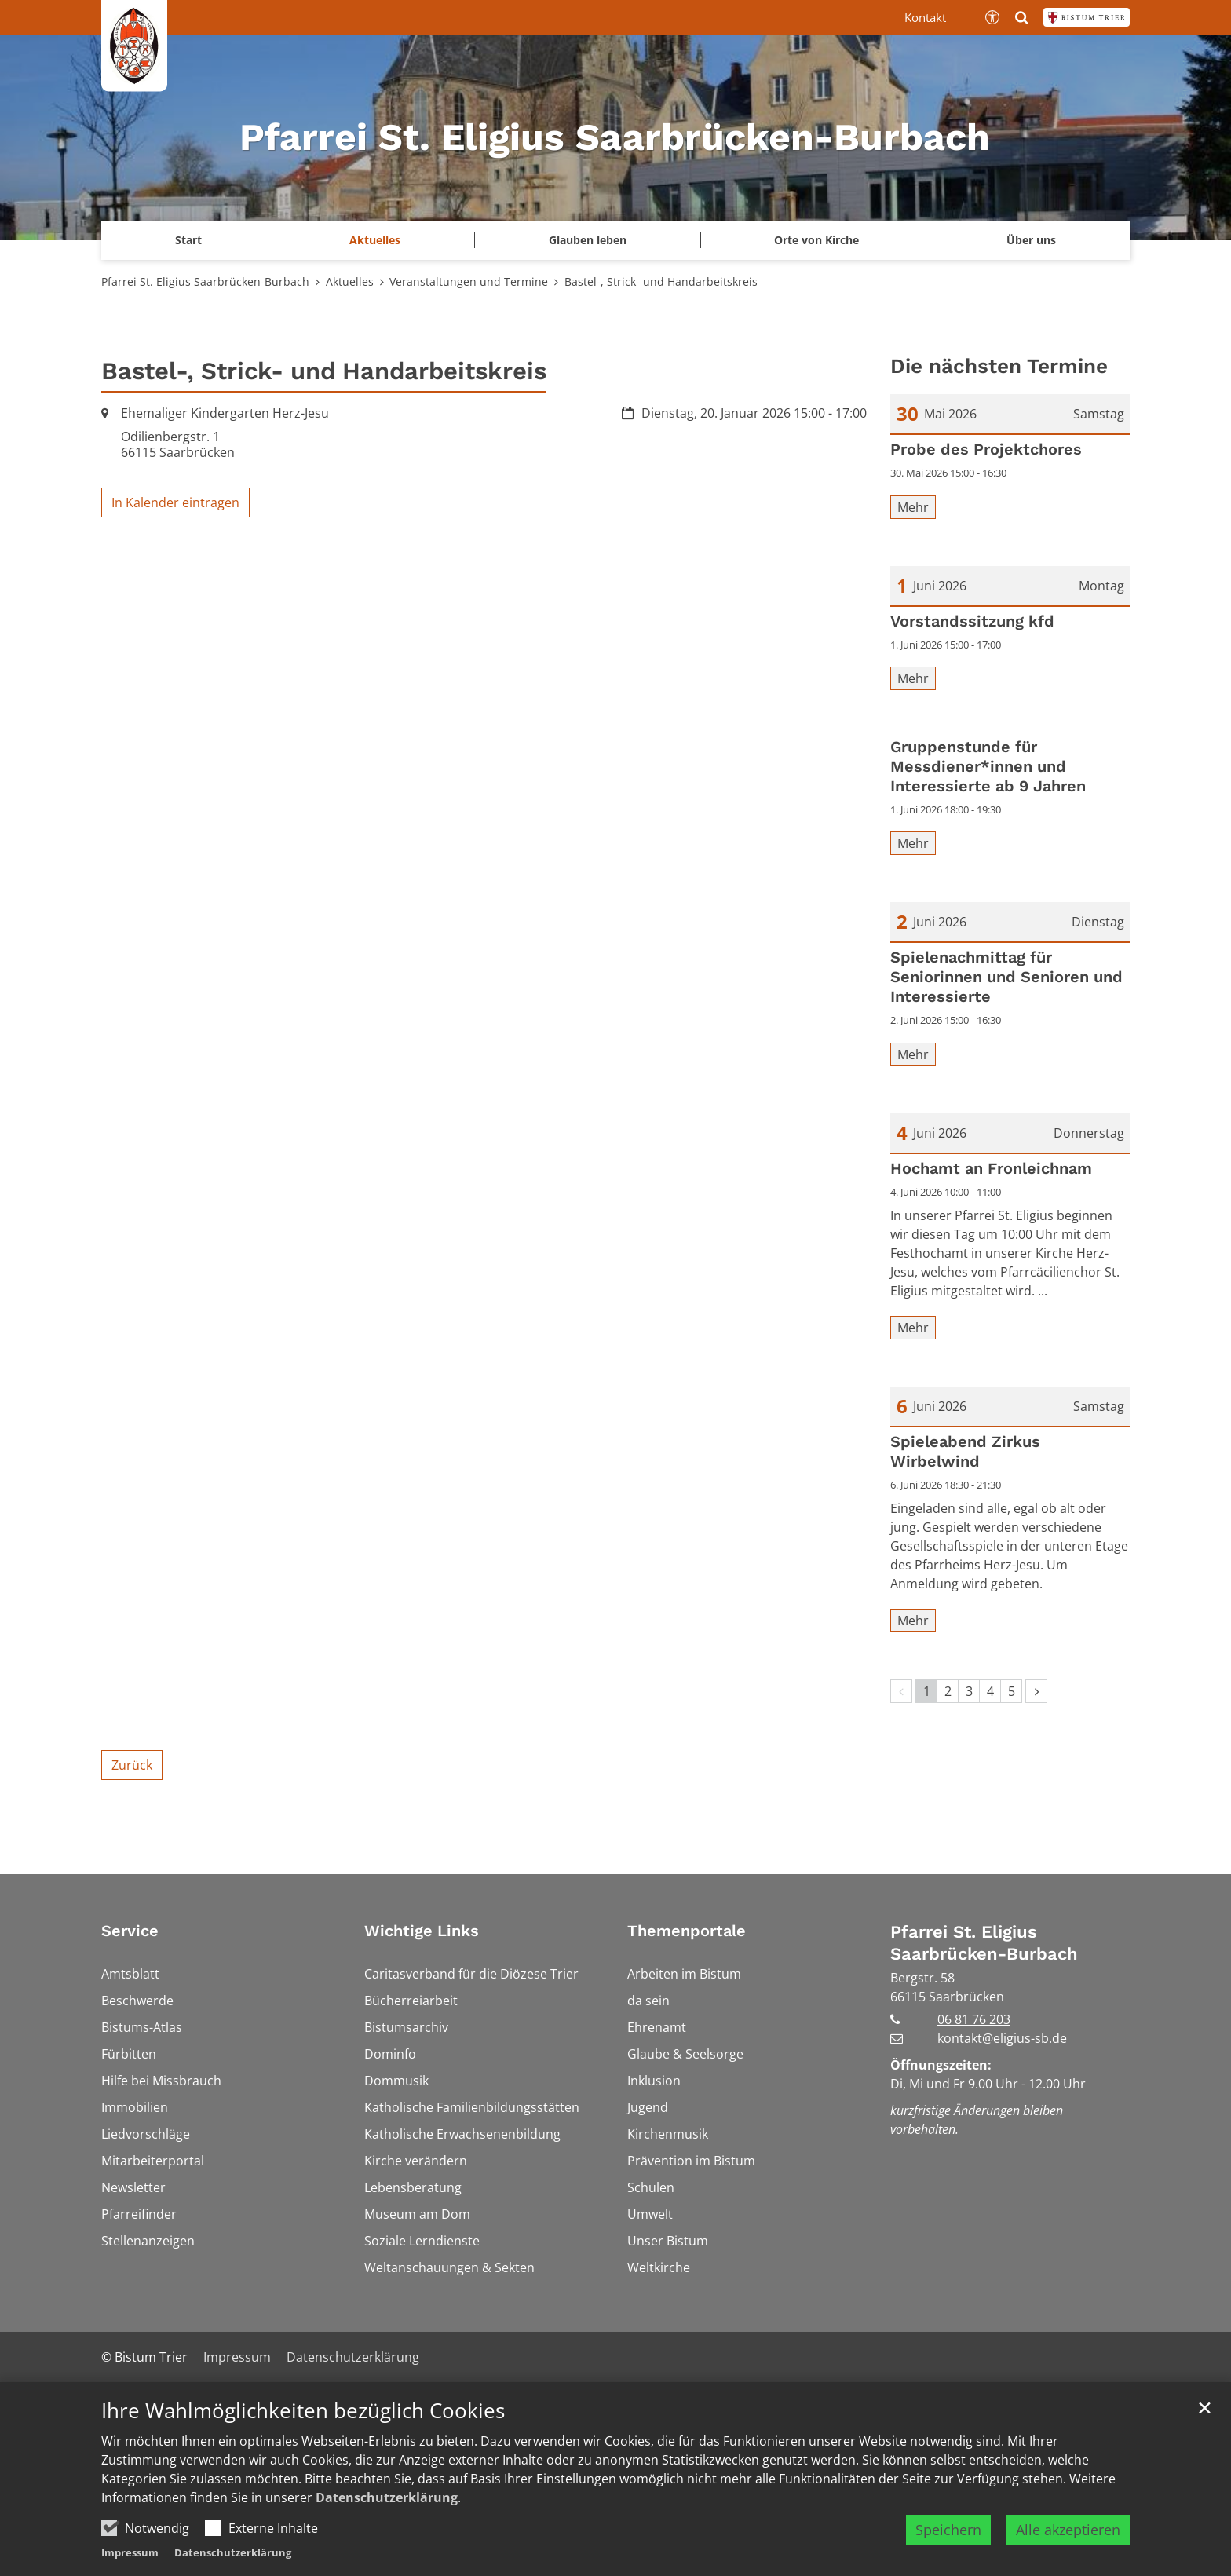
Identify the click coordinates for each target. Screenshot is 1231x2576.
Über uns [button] (1031, 239)
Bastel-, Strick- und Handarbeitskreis (661, 281)
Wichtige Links (421, 1930)
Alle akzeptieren (1068, 2537)
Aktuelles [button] (374, 239)
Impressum (130, 2560)
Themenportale (686, 1930)
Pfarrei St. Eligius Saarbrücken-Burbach (205, 281)
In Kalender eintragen (175, 502)
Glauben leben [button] (587, 239)
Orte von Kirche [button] (816, 239)
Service (130, 1930)
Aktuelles (350, 281)
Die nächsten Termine (999, 366)
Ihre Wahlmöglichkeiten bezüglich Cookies (303, 2419)
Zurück (131, 1765)
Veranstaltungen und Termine (468, 281)
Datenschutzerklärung (387, 2505)
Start (188, 239)
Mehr (913, 507)
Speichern (948, 2537)
